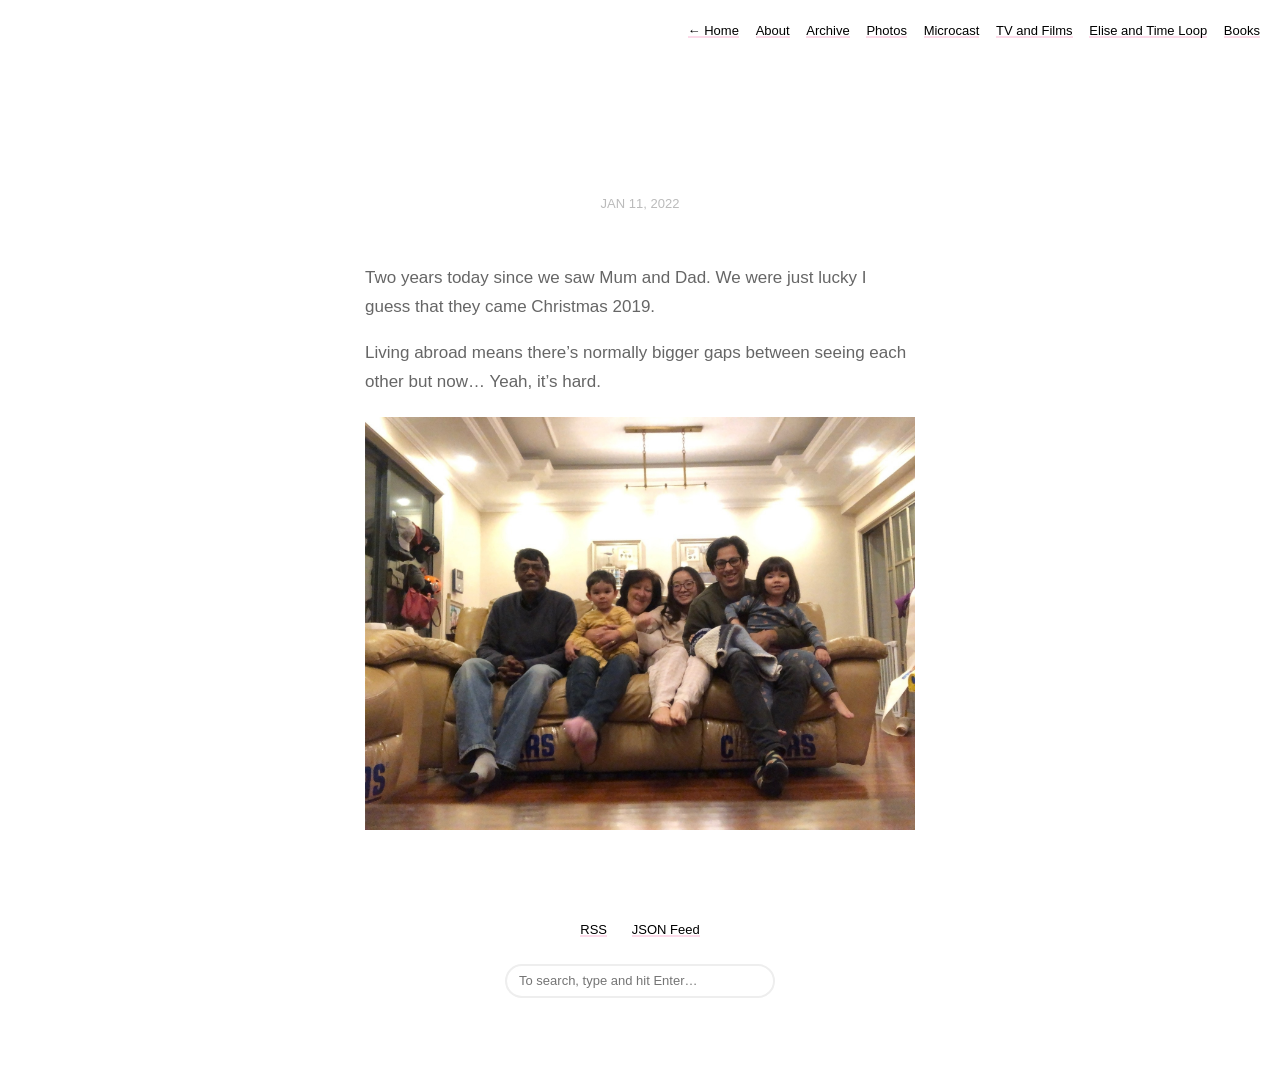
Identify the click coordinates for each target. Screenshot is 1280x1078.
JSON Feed (666, 929)
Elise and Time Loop (1148, 30)
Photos (886, 30)
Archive (827, 30)
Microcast (952, 30)
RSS (593, 929)
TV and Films (1034, 30)
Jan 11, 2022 (640, 203)
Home (713, 30)
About (773, 30)
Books (1242, 30)
